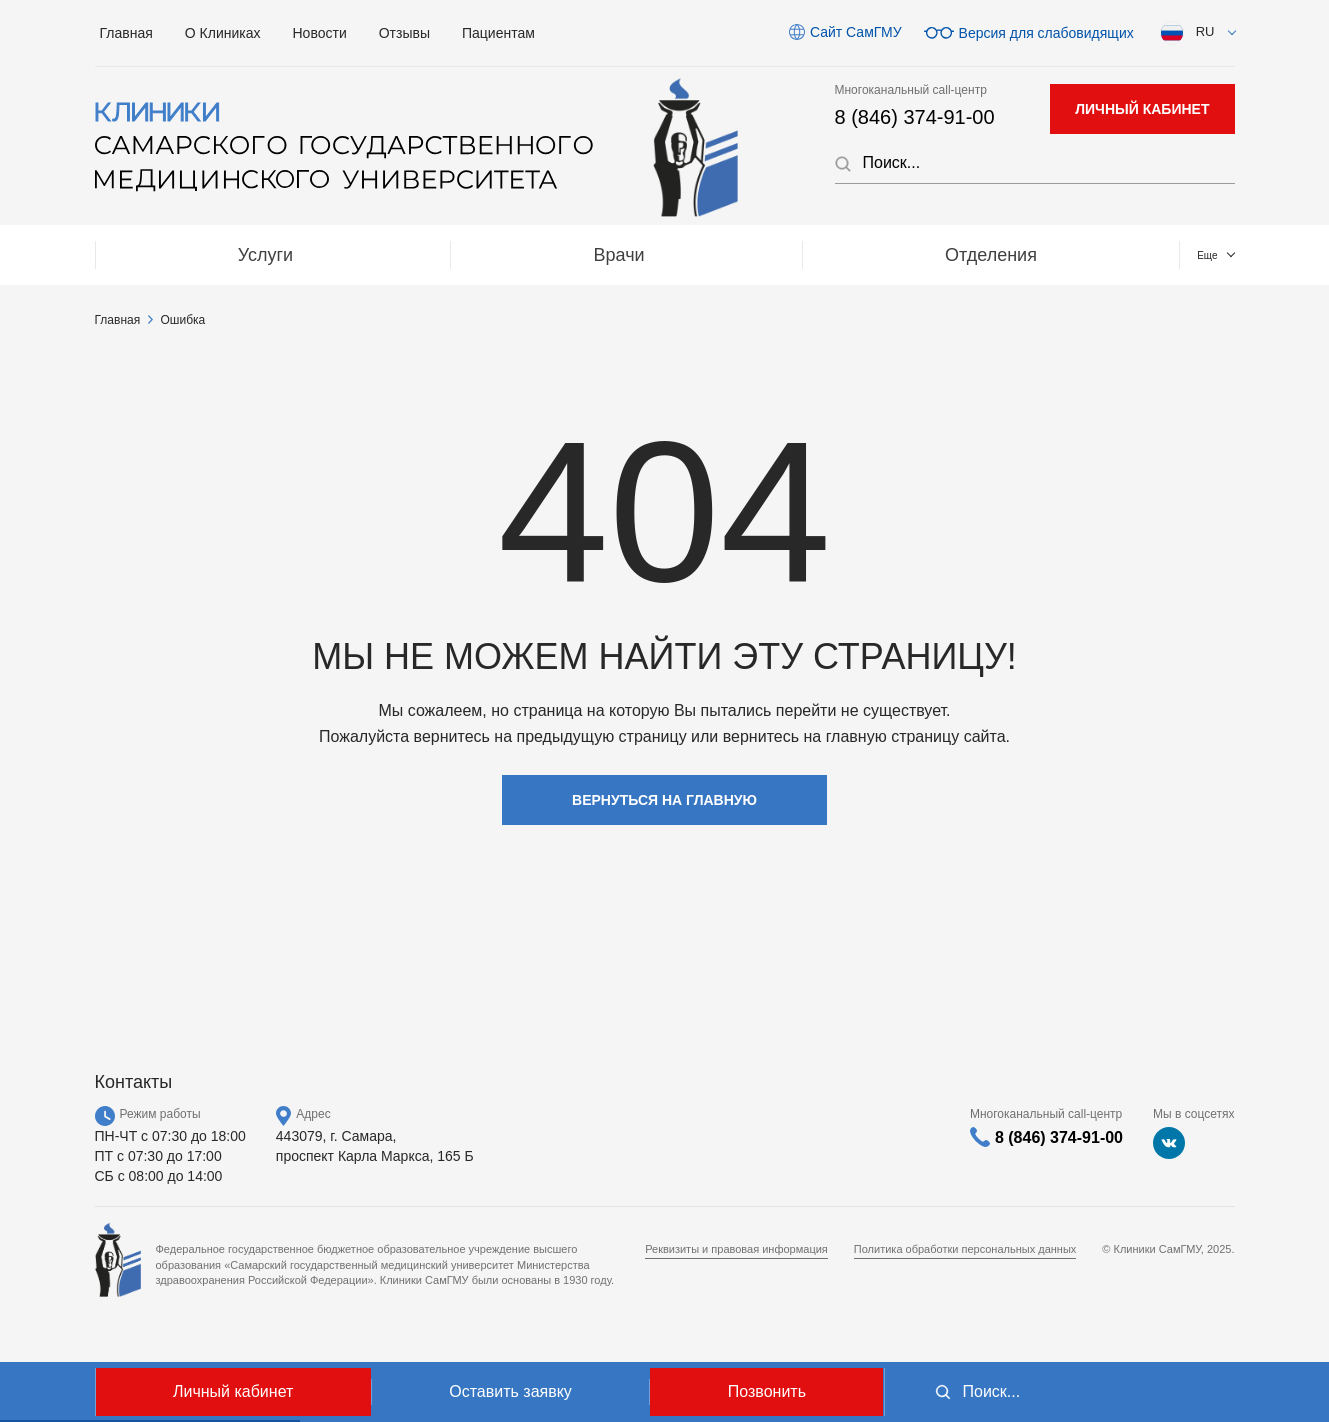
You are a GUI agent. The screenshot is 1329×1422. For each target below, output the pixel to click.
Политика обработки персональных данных (965, 1249)
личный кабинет (1142, 109)
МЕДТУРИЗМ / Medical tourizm (849, 255)
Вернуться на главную (664, 800)
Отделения (552, 255)
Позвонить (767, 1391)
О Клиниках (223, 33)
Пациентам (498, 33)
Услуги (177, 255)
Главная (126, 33)
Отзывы (404, 33)
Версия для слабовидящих (1046, 32)
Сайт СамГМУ (856, 32)
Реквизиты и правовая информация (736, 1249)
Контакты (1140, 255)
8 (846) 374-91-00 (915, 117)
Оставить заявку (510, 1391)
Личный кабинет (233, 1391)
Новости (320, 33)
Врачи (355, 255)
